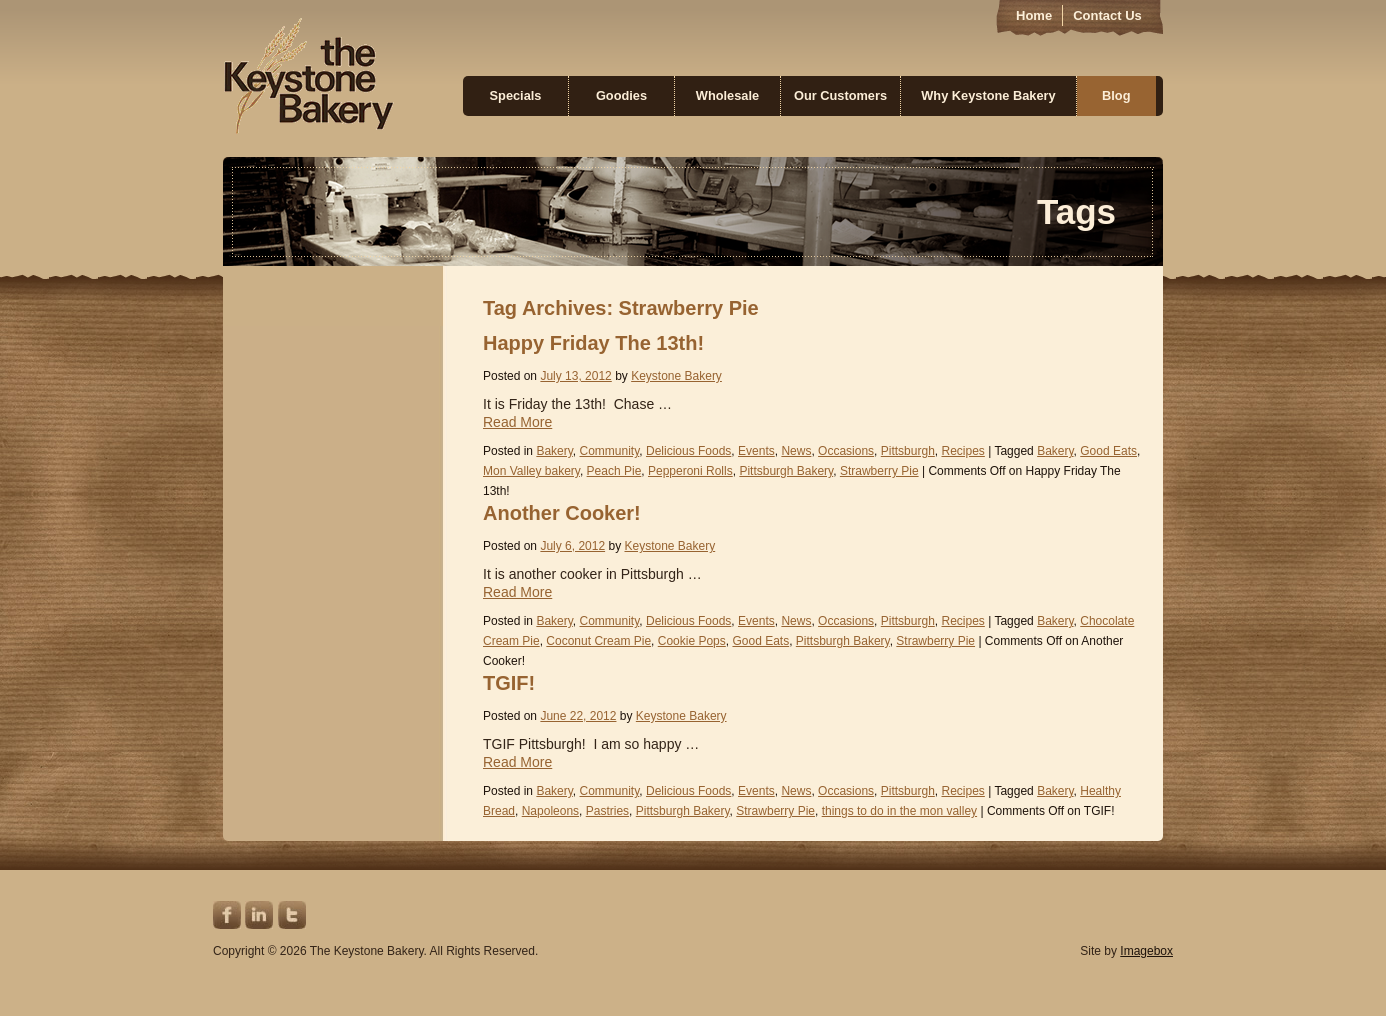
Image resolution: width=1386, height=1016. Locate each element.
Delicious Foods (688, 451)
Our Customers (840, 95)
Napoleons (550, 811)
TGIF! (509, 683)
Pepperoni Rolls (690, 471)
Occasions (846, 451)
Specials (516, 95)
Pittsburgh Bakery (786, 471)
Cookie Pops (692, 641)
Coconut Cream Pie (598, 641)
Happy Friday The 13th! (593, 343)
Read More (517, 422)
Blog (1116, 95)
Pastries (607, 811)
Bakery (554, 451)
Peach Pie (614, 471)
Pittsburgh (908, 451)
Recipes (962, 451)
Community (610, 451)
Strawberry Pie (879, 471)
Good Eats (1108, 451)
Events (756, 451)
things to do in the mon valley (899, 811)
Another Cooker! (562, 513)
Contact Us (1107, 15)
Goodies (621, 95)
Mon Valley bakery (531, 471)
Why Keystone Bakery (988, 95)
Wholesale (727, 95)
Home (1034, 15)
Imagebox (1146, 951)
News (796, 451)
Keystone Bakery (308, 76)
